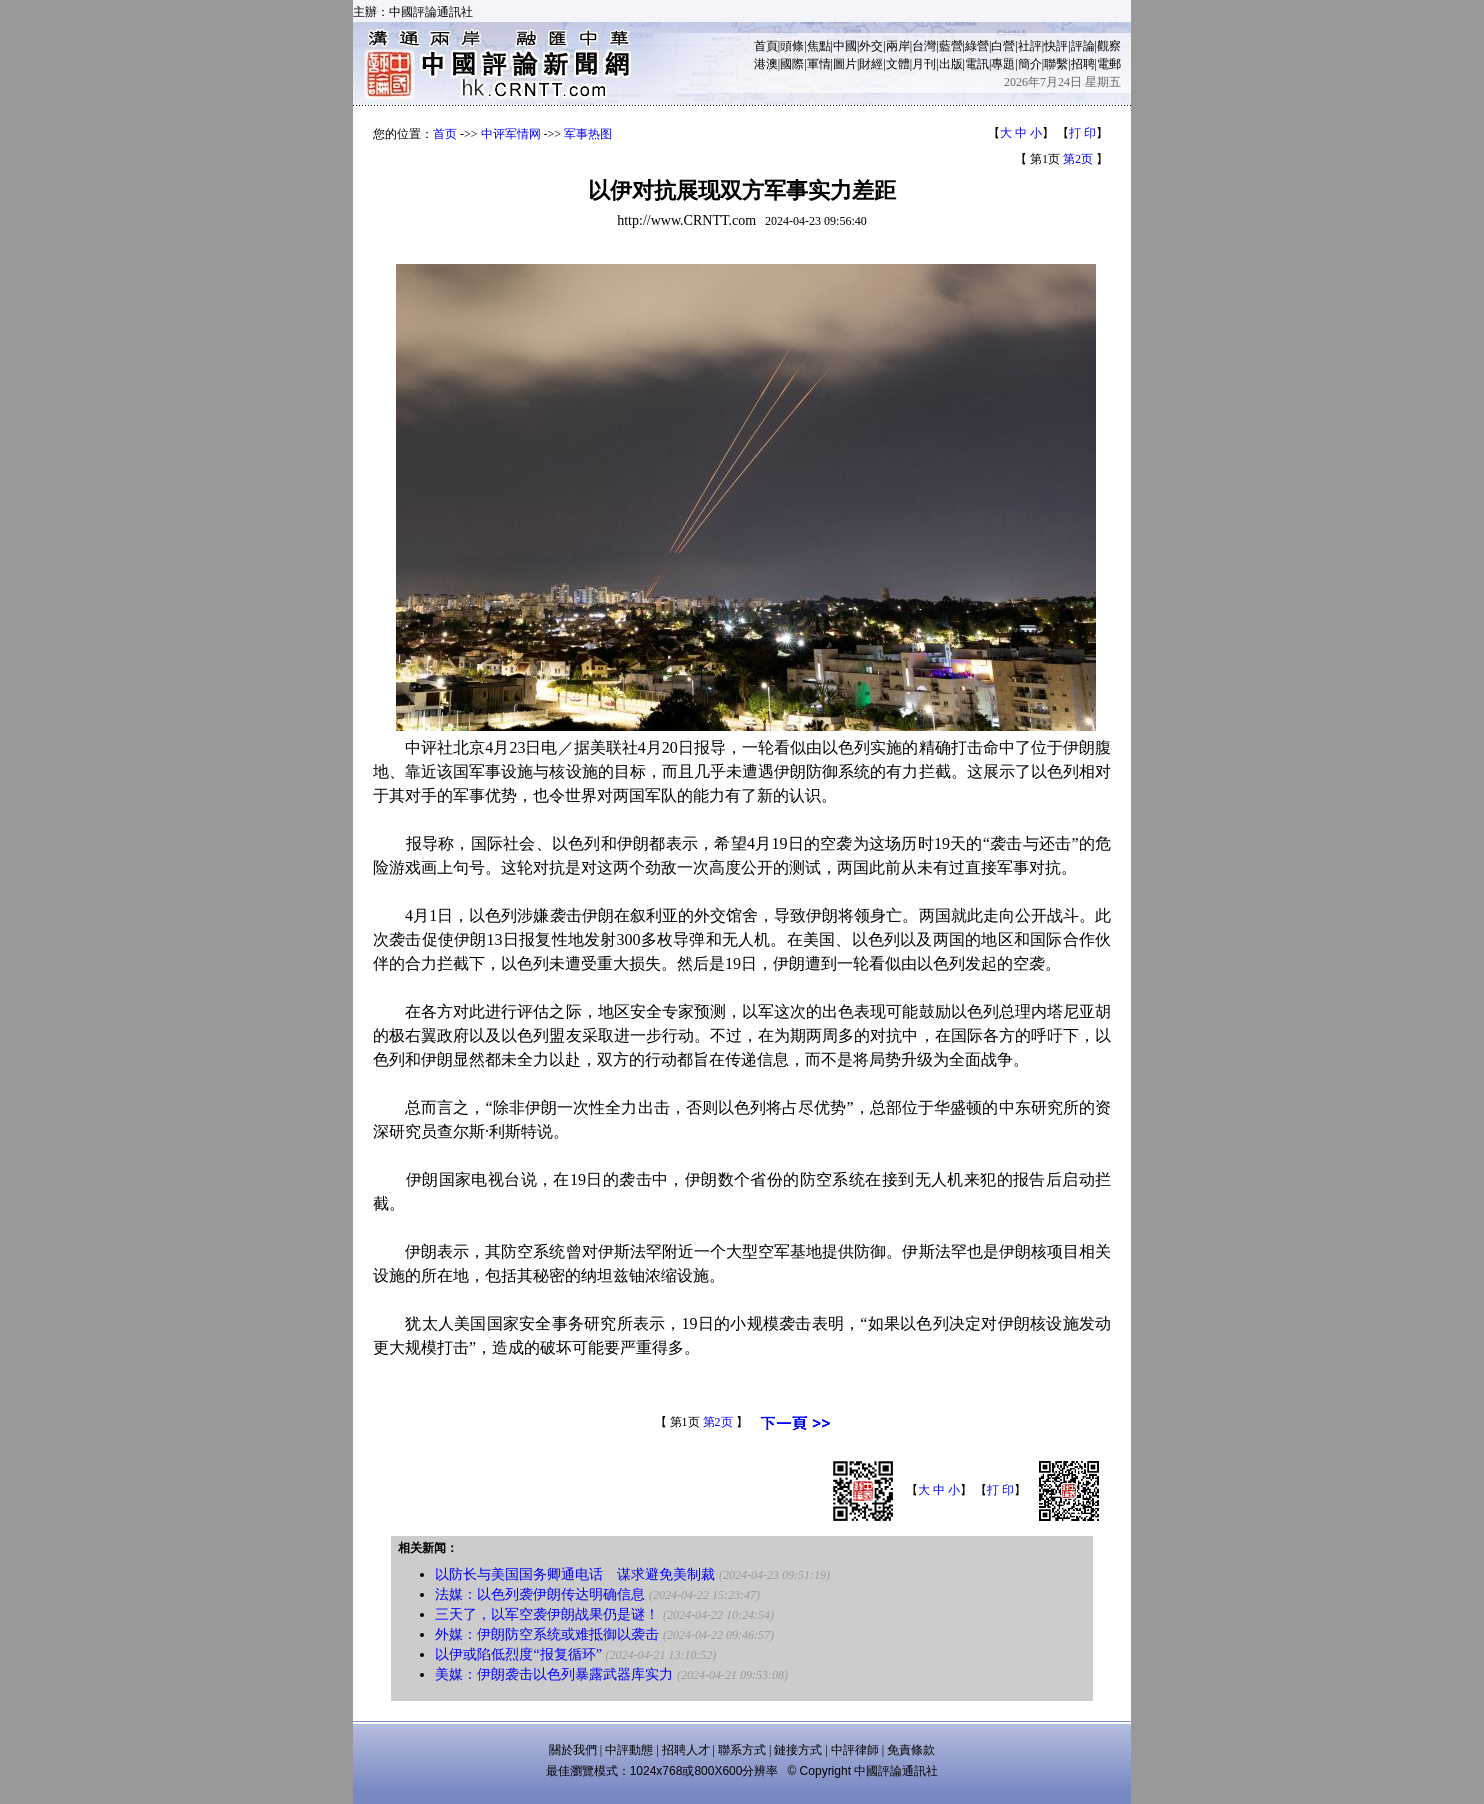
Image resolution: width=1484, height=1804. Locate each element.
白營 (1003, 46)
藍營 (951, 46)
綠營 (977, 46)
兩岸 (898, 46)
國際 (792, 64)
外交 (871, 46)
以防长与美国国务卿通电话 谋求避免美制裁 (575, 1574)
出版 (951, 64)
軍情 (819, 64)
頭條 (792, 46)
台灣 (924, 46)
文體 (898, 64)
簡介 (1030, 64)
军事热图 (588, 134)
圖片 (845, 64)
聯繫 (1056, 64)
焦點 (819, 46)
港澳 (766, 64)
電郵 (1109, 64)
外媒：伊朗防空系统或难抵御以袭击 (547, 1634)
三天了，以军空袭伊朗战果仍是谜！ (547, 1614)
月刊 (924, 64)
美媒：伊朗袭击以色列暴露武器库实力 (554, 1674)
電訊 (977, 64)
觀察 (1109, 46)
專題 (1003, 64)
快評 (1056, 46)
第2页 (1078, 159)
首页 (445, 134)
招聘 (1083, 64)
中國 (845, 46)
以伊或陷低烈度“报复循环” (518, 1654)
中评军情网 (511, 134)
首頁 (766, 46)
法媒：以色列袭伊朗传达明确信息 (540, 1594)
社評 (1030, 46)
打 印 (1082, 133)
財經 (871, 64)
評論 (1083, 46)
